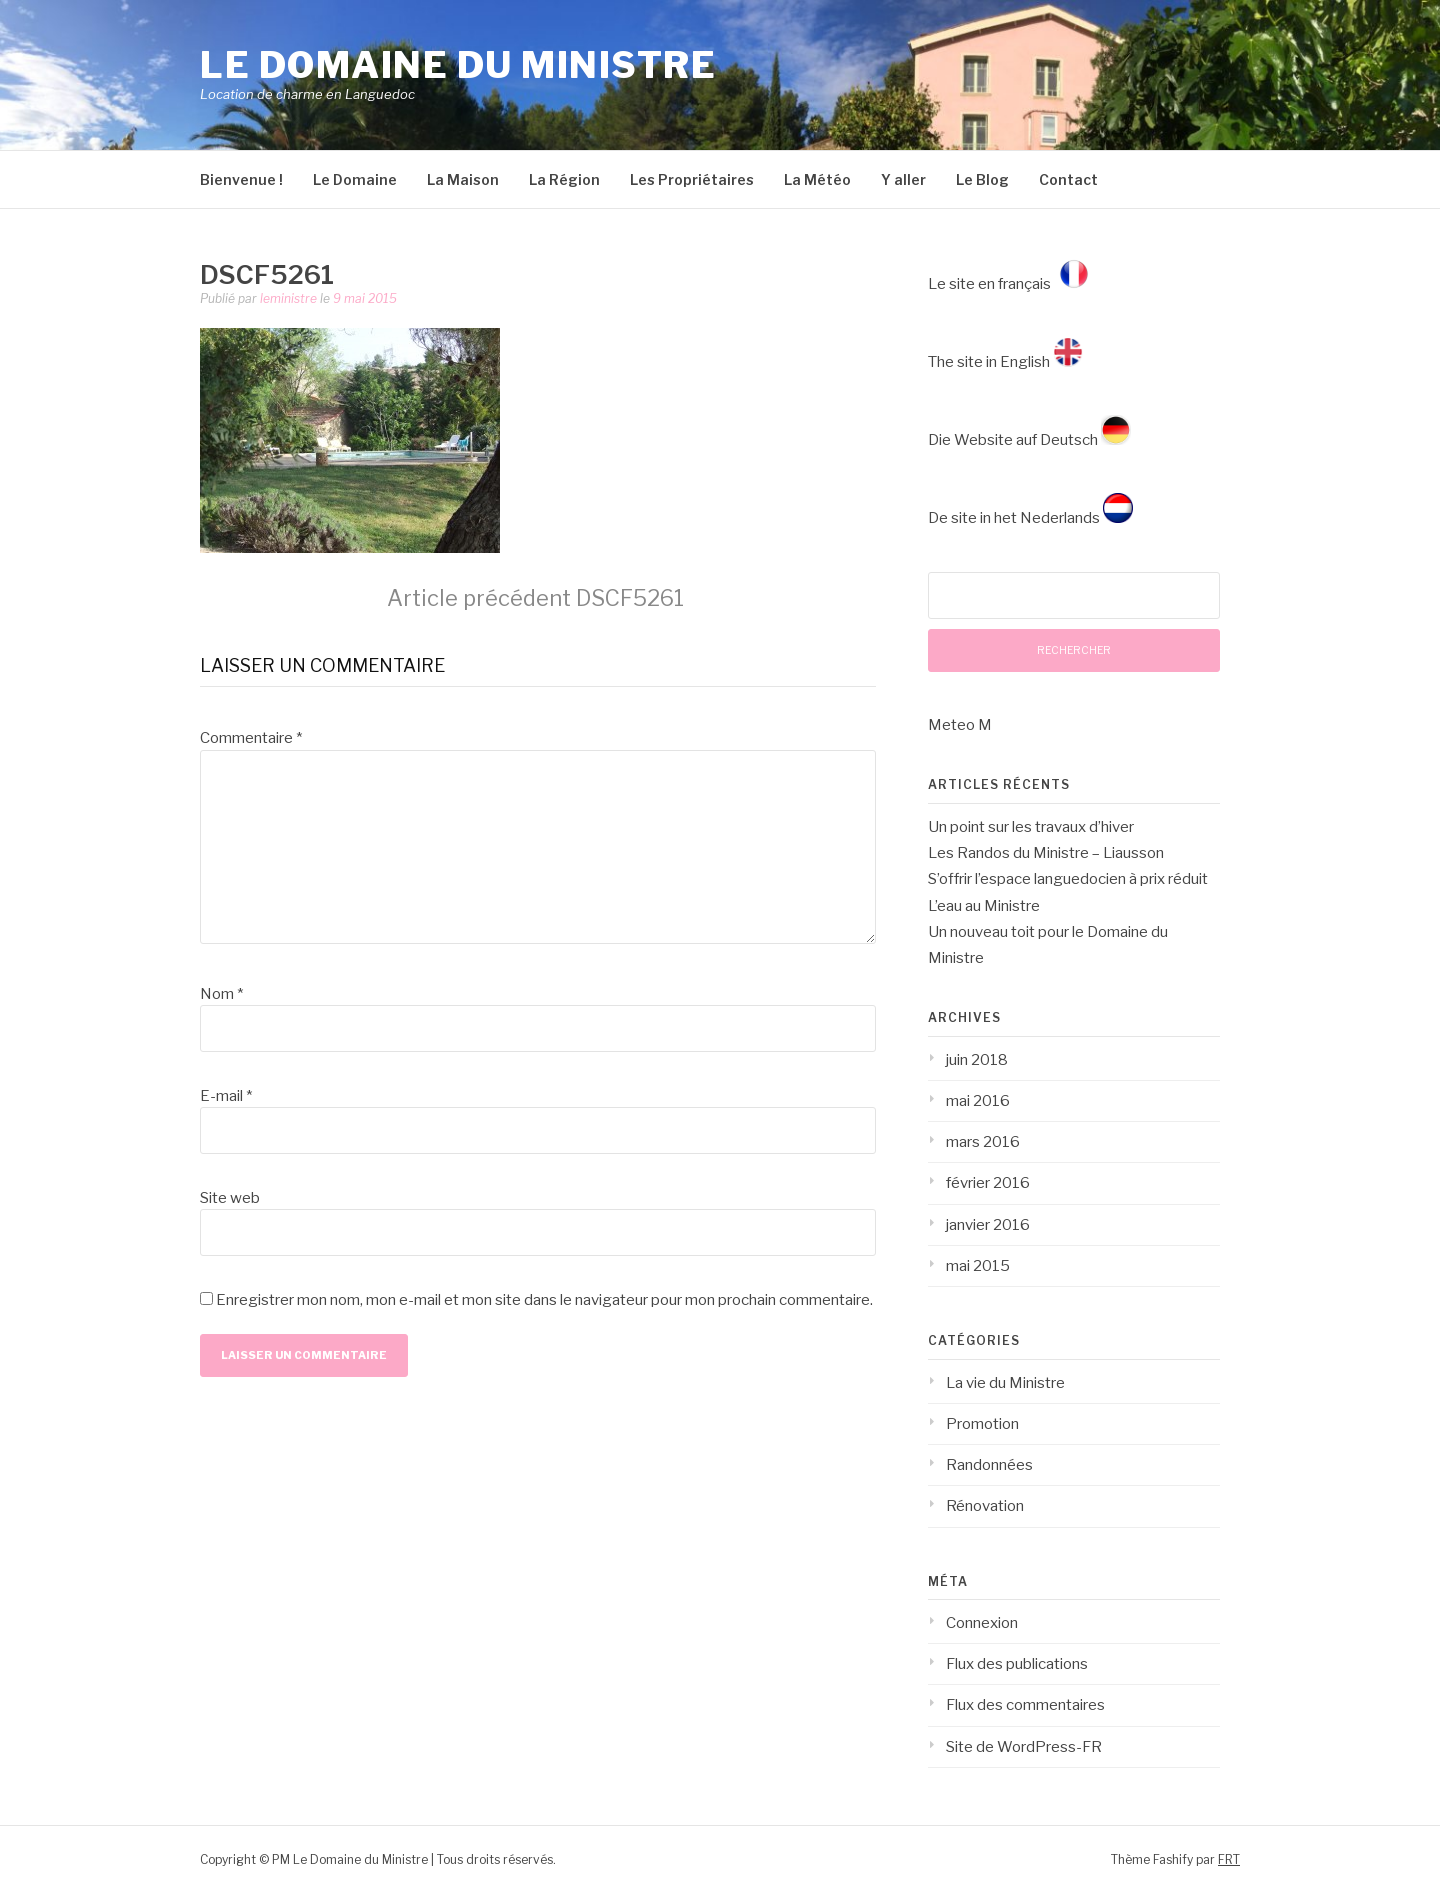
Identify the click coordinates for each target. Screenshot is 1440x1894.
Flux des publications (1017, 1664)
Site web (230, 1198)
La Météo (817, 179)
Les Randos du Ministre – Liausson (1046, 853)
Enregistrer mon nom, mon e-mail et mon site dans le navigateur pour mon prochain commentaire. (544, 1300)
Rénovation (985, 1506)
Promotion (982, 1424)
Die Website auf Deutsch (1029, 440)
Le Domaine (355, 179)
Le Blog (982, 179)
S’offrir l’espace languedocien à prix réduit (1068, 879)
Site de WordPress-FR (1024, 1747)
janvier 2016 (988, 1225)
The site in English (1005, 362)
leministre (288, 298)
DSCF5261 (535, 598)
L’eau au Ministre (984, 906)
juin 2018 (977, 1060)
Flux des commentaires (1025, 1705)
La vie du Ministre (1005, 1383)
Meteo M (960, 725)
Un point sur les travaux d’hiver (1031, 827)
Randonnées (989, 1465)
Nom (221, 994)
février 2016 (988, 1183)
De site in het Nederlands (1030, 518)
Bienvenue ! (241, 179)
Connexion (982, 1623)
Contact (1068, 179)
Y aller (903, 179)
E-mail (226, 1096)
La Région (564, 179)
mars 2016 (983, 1142)
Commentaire (251, 738)
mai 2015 (978, 1266)
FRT (1229, 1859)
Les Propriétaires (692, 179)
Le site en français (1011, 284)
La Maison (463, 179)
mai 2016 (978, 1101)
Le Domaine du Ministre (458, 65)
